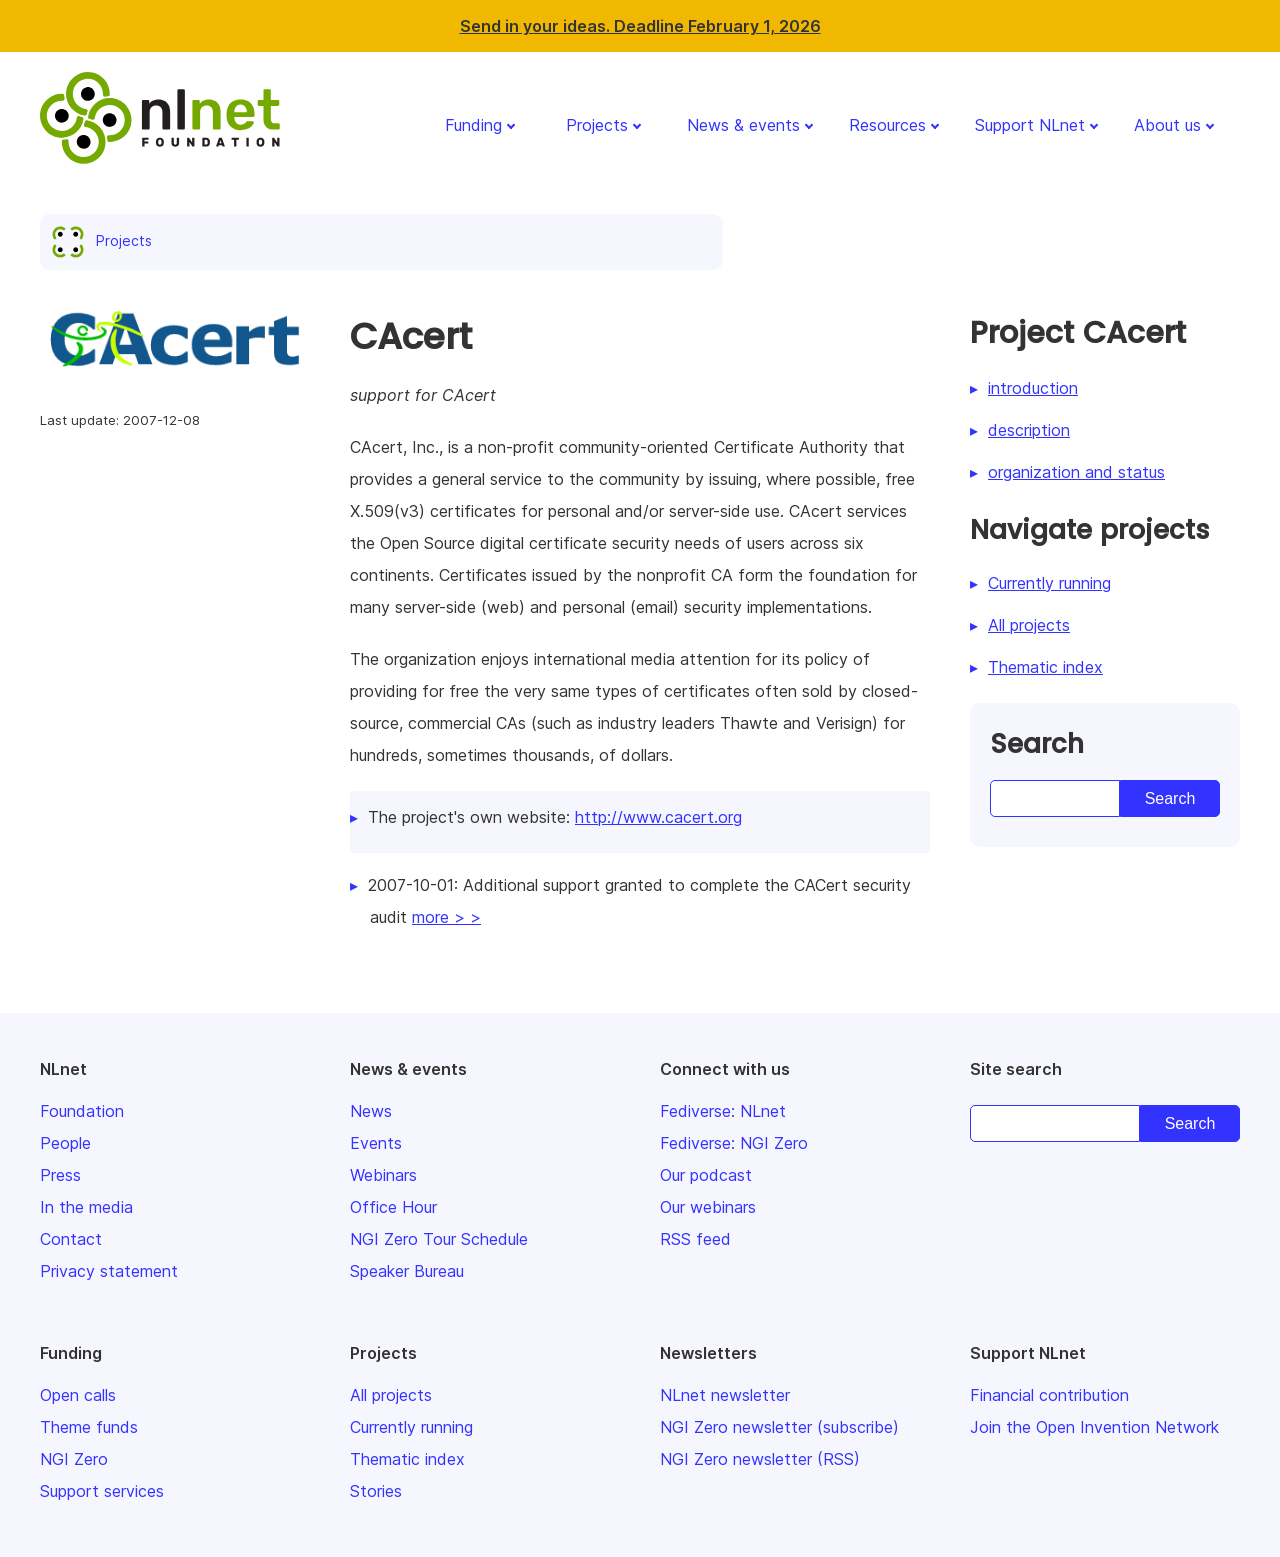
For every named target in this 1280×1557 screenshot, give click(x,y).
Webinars (383, 1175)
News (371, 1111)
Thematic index (1045, 667)
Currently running (1049, 583)
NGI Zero (74, 1459)
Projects (597, 125)
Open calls (78, 1395)
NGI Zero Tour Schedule (439, 1239)
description (1029, 430)
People (65, 1143)
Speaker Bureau (407, 1271)
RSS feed (695, 1239)
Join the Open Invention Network (1094, 1427)
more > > (446, 917)
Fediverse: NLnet (723, 1111)
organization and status (1076, 472)
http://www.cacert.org (658, 817)
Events (376, 1143)
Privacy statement (109, 1271)
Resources (887, 125)
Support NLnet (1030, 125)
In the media (86, 1207)
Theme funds (89, 1427)
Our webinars (708, 1207)
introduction (1033, 388)
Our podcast (706, 1175)
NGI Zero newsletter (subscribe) (779, 1427)
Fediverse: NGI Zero (734, 1143)
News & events (743, 125)
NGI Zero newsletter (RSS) (760, 1459)
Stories (376, 1491)
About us (1167, 125)
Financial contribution (1049, 1395)
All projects (1029, 625)
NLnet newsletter (725, 1395)
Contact (71, 1239)
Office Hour (393, 1207)
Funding (473, 125)
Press (60, 1175)
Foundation (82, 1111)
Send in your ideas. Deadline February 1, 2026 (640, 26)
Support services (102, 1491)
